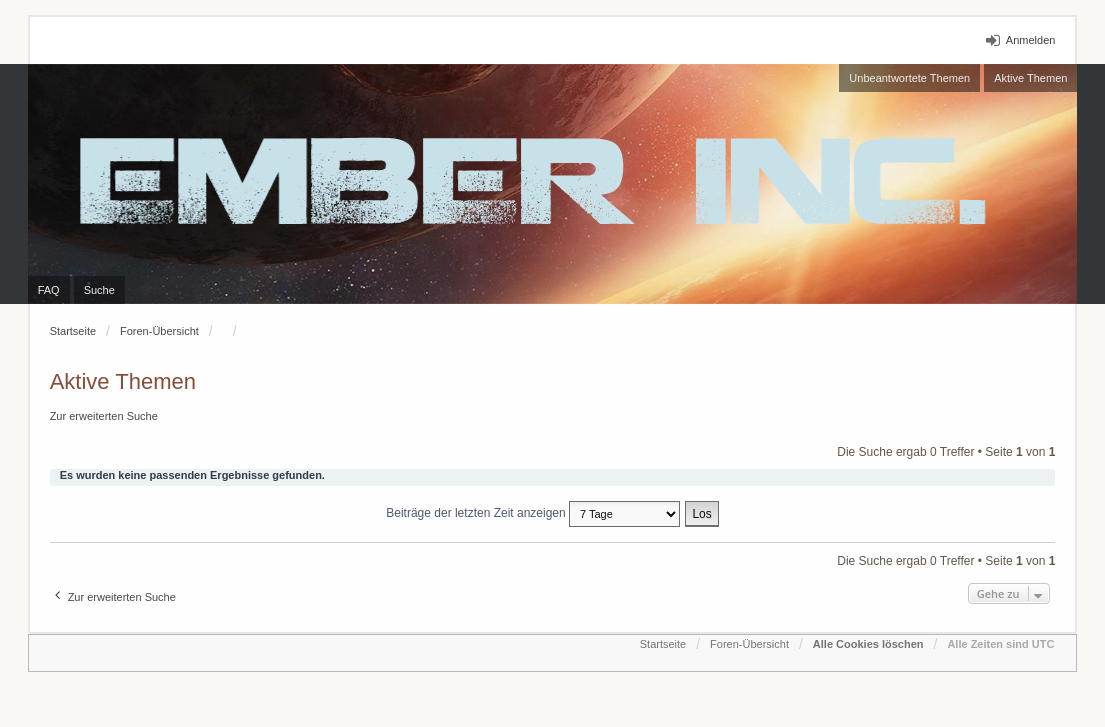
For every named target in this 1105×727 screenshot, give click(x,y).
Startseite (73, 331)
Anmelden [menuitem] (1031, 40)
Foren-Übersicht (159, 331)
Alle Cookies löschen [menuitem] (868, 644)
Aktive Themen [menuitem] (1030, 78)
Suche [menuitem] (99, 290)
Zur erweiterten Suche (104, 416)
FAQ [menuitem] (49, 290)
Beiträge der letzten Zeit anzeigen (533, 514)
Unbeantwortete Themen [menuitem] (909, 78)
